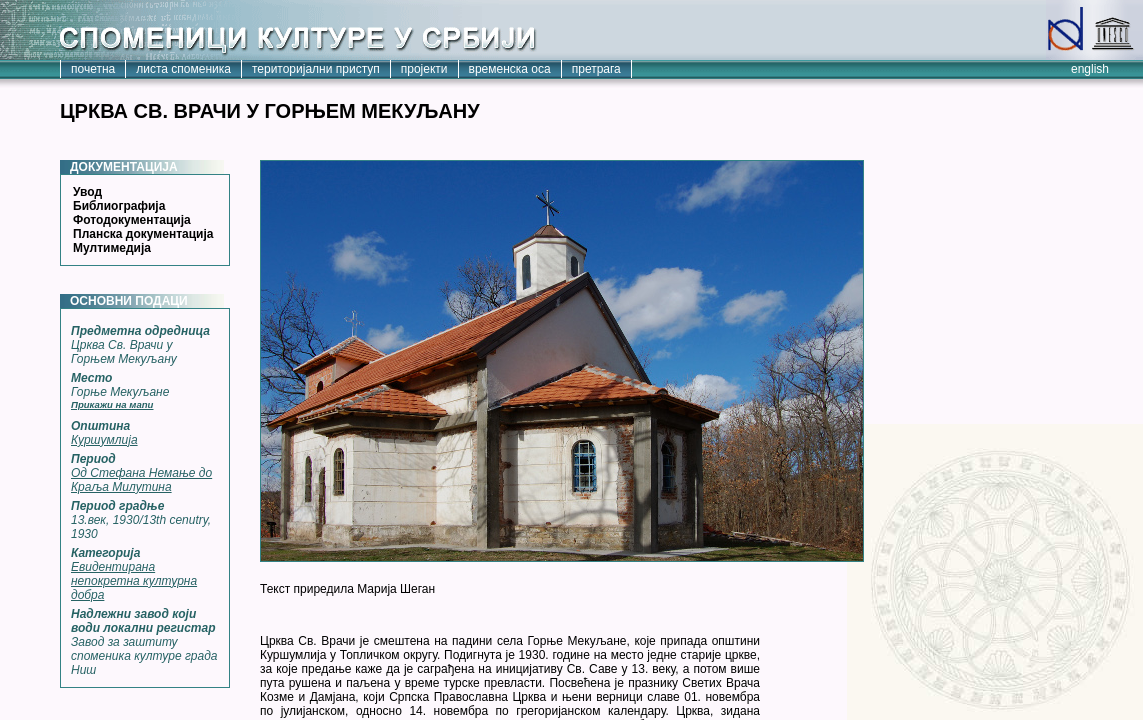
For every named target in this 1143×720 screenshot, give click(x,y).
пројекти (424, 69)
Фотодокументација (132, 220)
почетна (93, 69)
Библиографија (119, 206)
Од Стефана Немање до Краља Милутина (141, 480)
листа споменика (183, 69)
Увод (87, 192)
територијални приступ (316, 69)
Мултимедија (112, 248)
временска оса (510, 69)
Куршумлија (104, 440)
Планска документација (143, 234)
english (1090, 69)
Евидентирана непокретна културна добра (134, 581)
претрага (596, 69)
